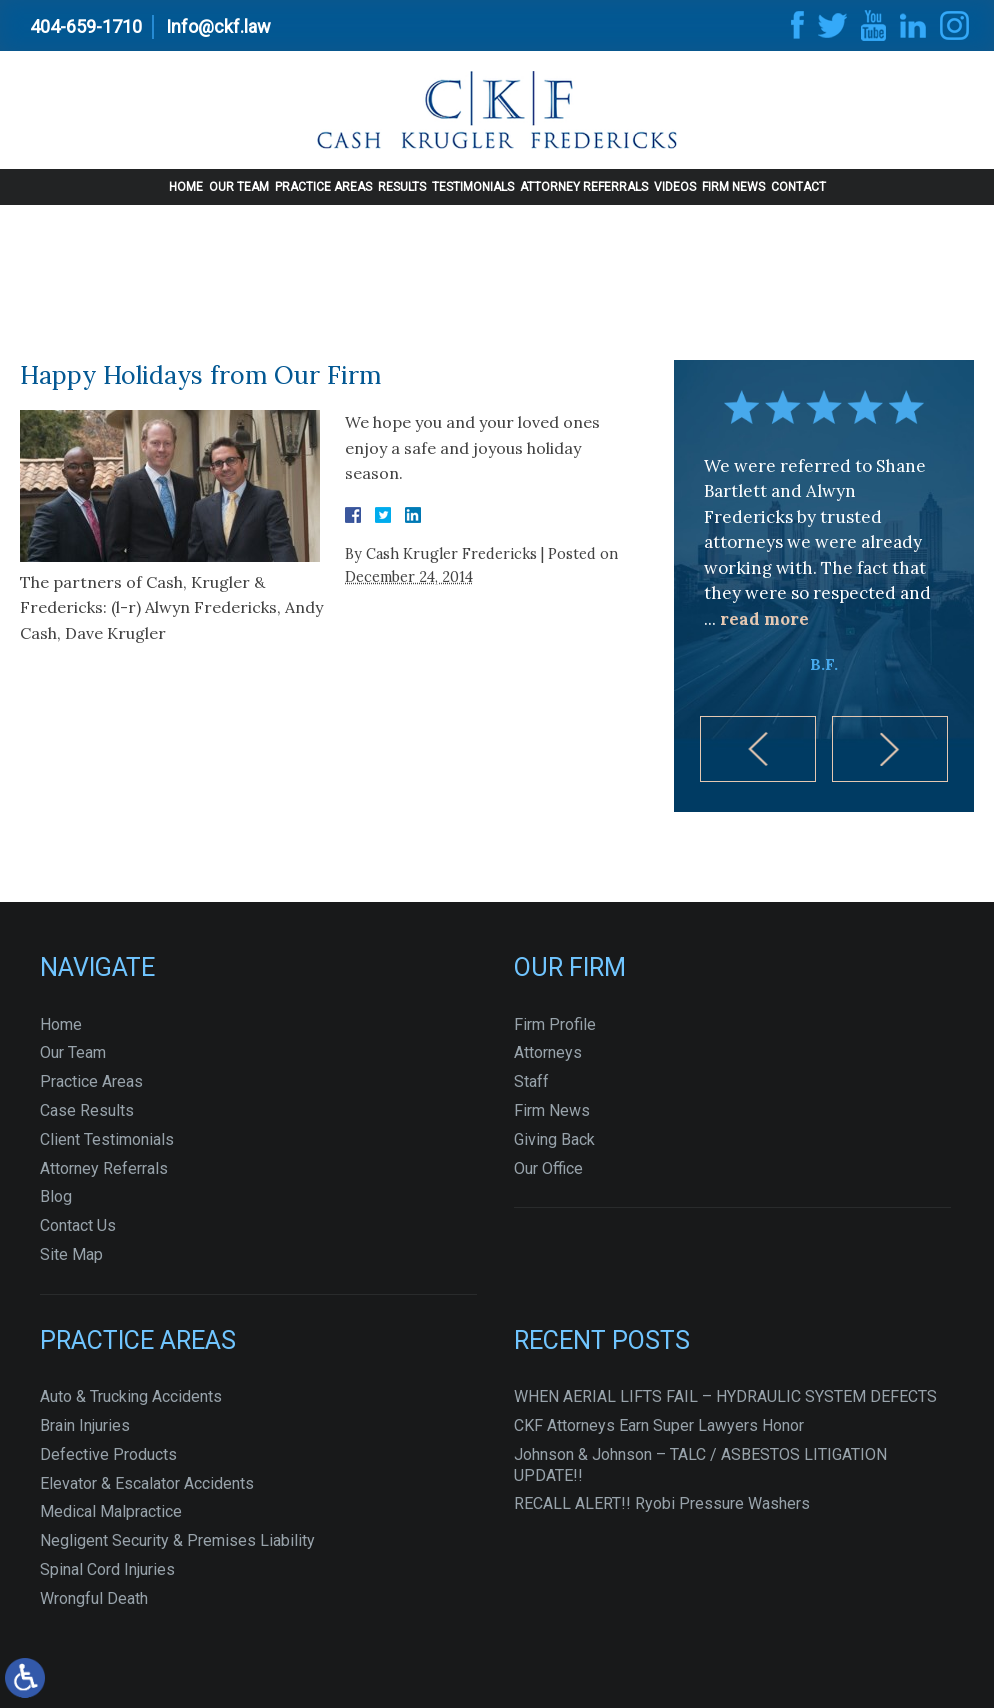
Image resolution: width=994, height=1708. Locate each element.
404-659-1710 (86, 26)
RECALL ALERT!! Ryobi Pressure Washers (662, 1503)
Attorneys (548, 1052)
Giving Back (554, 1139)
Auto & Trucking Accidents (131, 1396)
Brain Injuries (85, 1425)
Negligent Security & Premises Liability (177, 1540)
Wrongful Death (94, 1598)
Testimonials (473, 187)
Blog (56, 1196)
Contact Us (78, 1225)
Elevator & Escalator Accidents (147, 1483)
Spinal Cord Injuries (107, 1569)
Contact (798, 187)
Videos (675, 187)
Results (402, 187)
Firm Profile (555, 1024)
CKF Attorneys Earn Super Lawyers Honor (659, 1425)
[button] (758, 749)
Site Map (71, 1254)
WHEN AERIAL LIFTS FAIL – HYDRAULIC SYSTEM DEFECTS (725, 1396)
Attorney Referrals (584, 187)
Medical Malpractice (111, 1511)
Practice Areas (323, 187)
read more (764, 619)
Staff (531, 1081)
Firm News (733, 187)
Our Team (239, 187)
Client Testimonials (107, 1139)
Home (186, 187)
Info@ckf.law (218, 26)
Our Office (548, 1168)
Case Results (87, 1110)
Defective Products (108, 1454)
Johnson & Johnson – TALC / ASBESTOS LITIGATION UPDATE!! (700, 1465)
